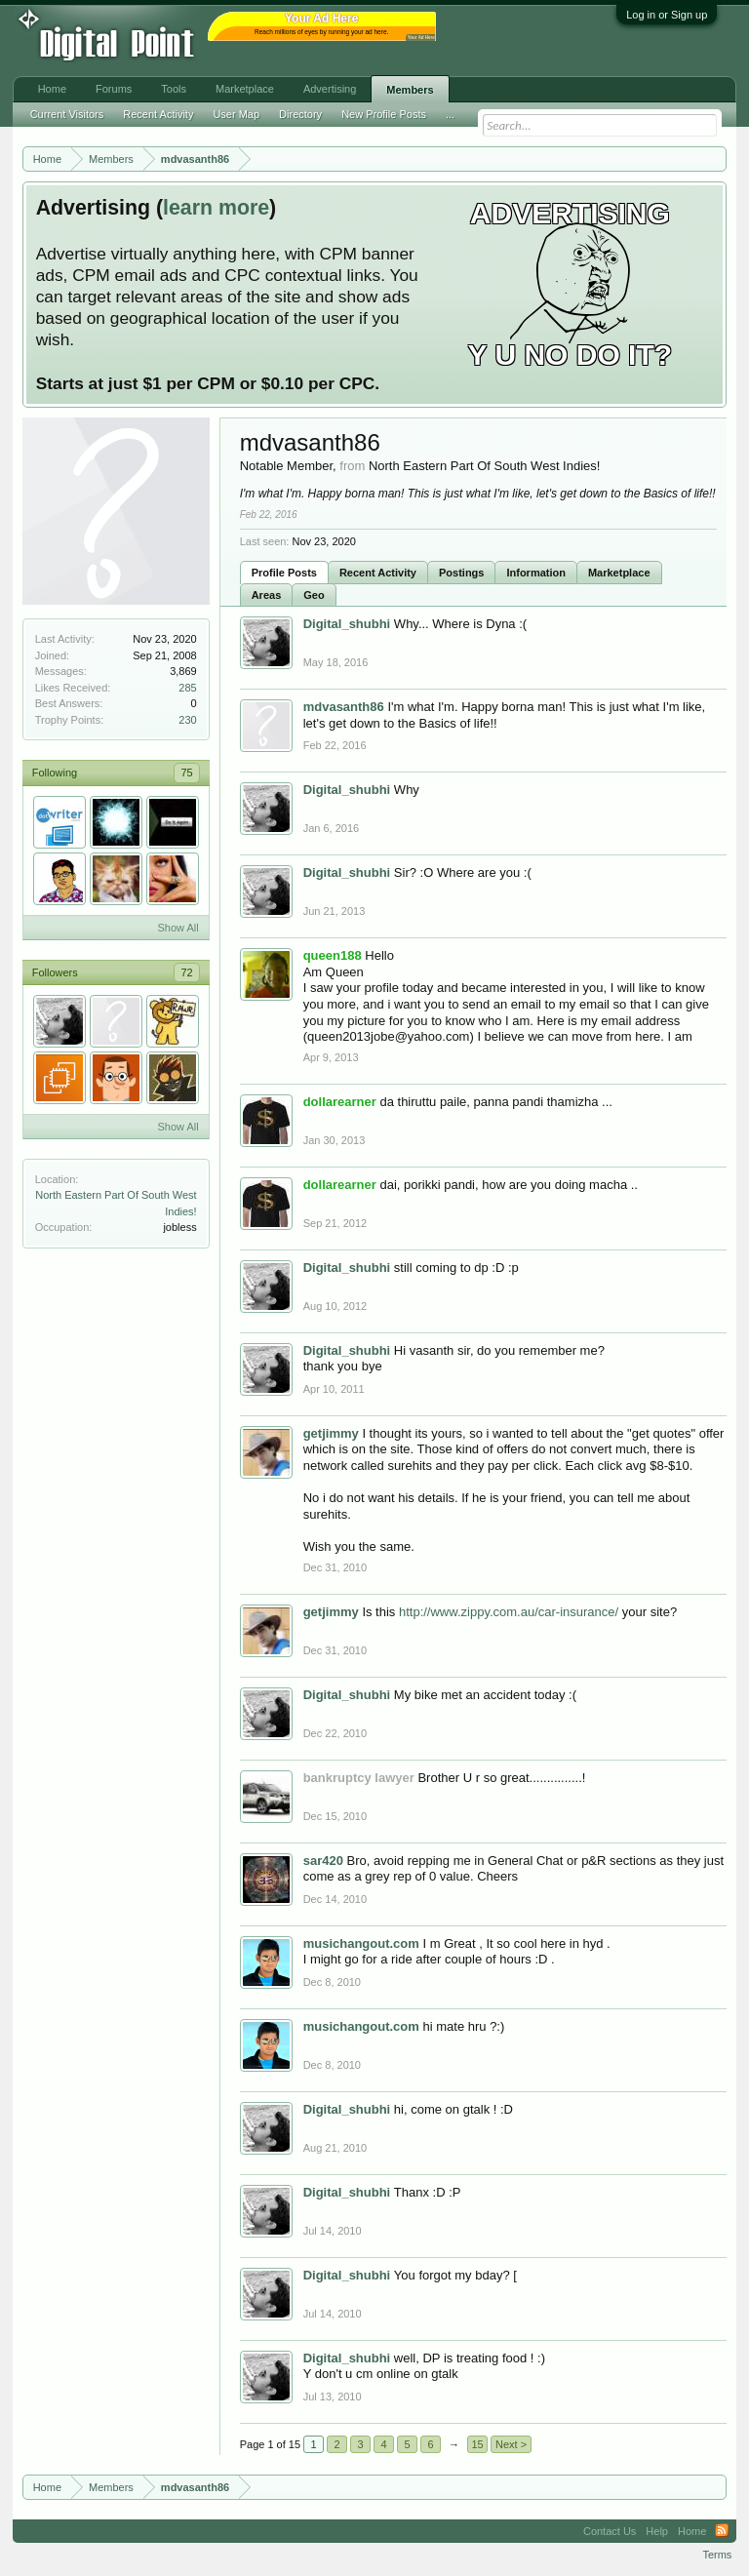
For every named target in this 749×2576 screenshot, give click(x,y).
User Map (236, 114)
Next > (511, 2444)
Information (536, 572)
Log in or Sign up (666, 14)
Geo (313, 595)
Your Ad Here (421, 37)
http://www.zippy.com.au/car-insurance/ (508, 1612)
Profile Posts (284, 572)
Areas (267, 595)
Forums (114, 89)
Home (52, 89)
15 (477, 2444)
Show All (177, 927)
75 (186, 772)
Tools (173, 89)
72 (186, 972)
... (450, 114)
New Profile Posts (383, 114)
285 (187, 688)
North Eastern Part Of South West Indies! (484, 465)
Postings (461, 572)
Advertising (329, 89)
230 (187, 720)
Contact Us (609, 2531)
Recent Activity (377, 572)
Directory (300, 114)
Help (657, 2531)
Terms (716, 2554)
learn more (216, 207)
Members (409, 90)
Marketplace (619, 572)
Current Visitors (67, 114)
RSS (721, 2531)
